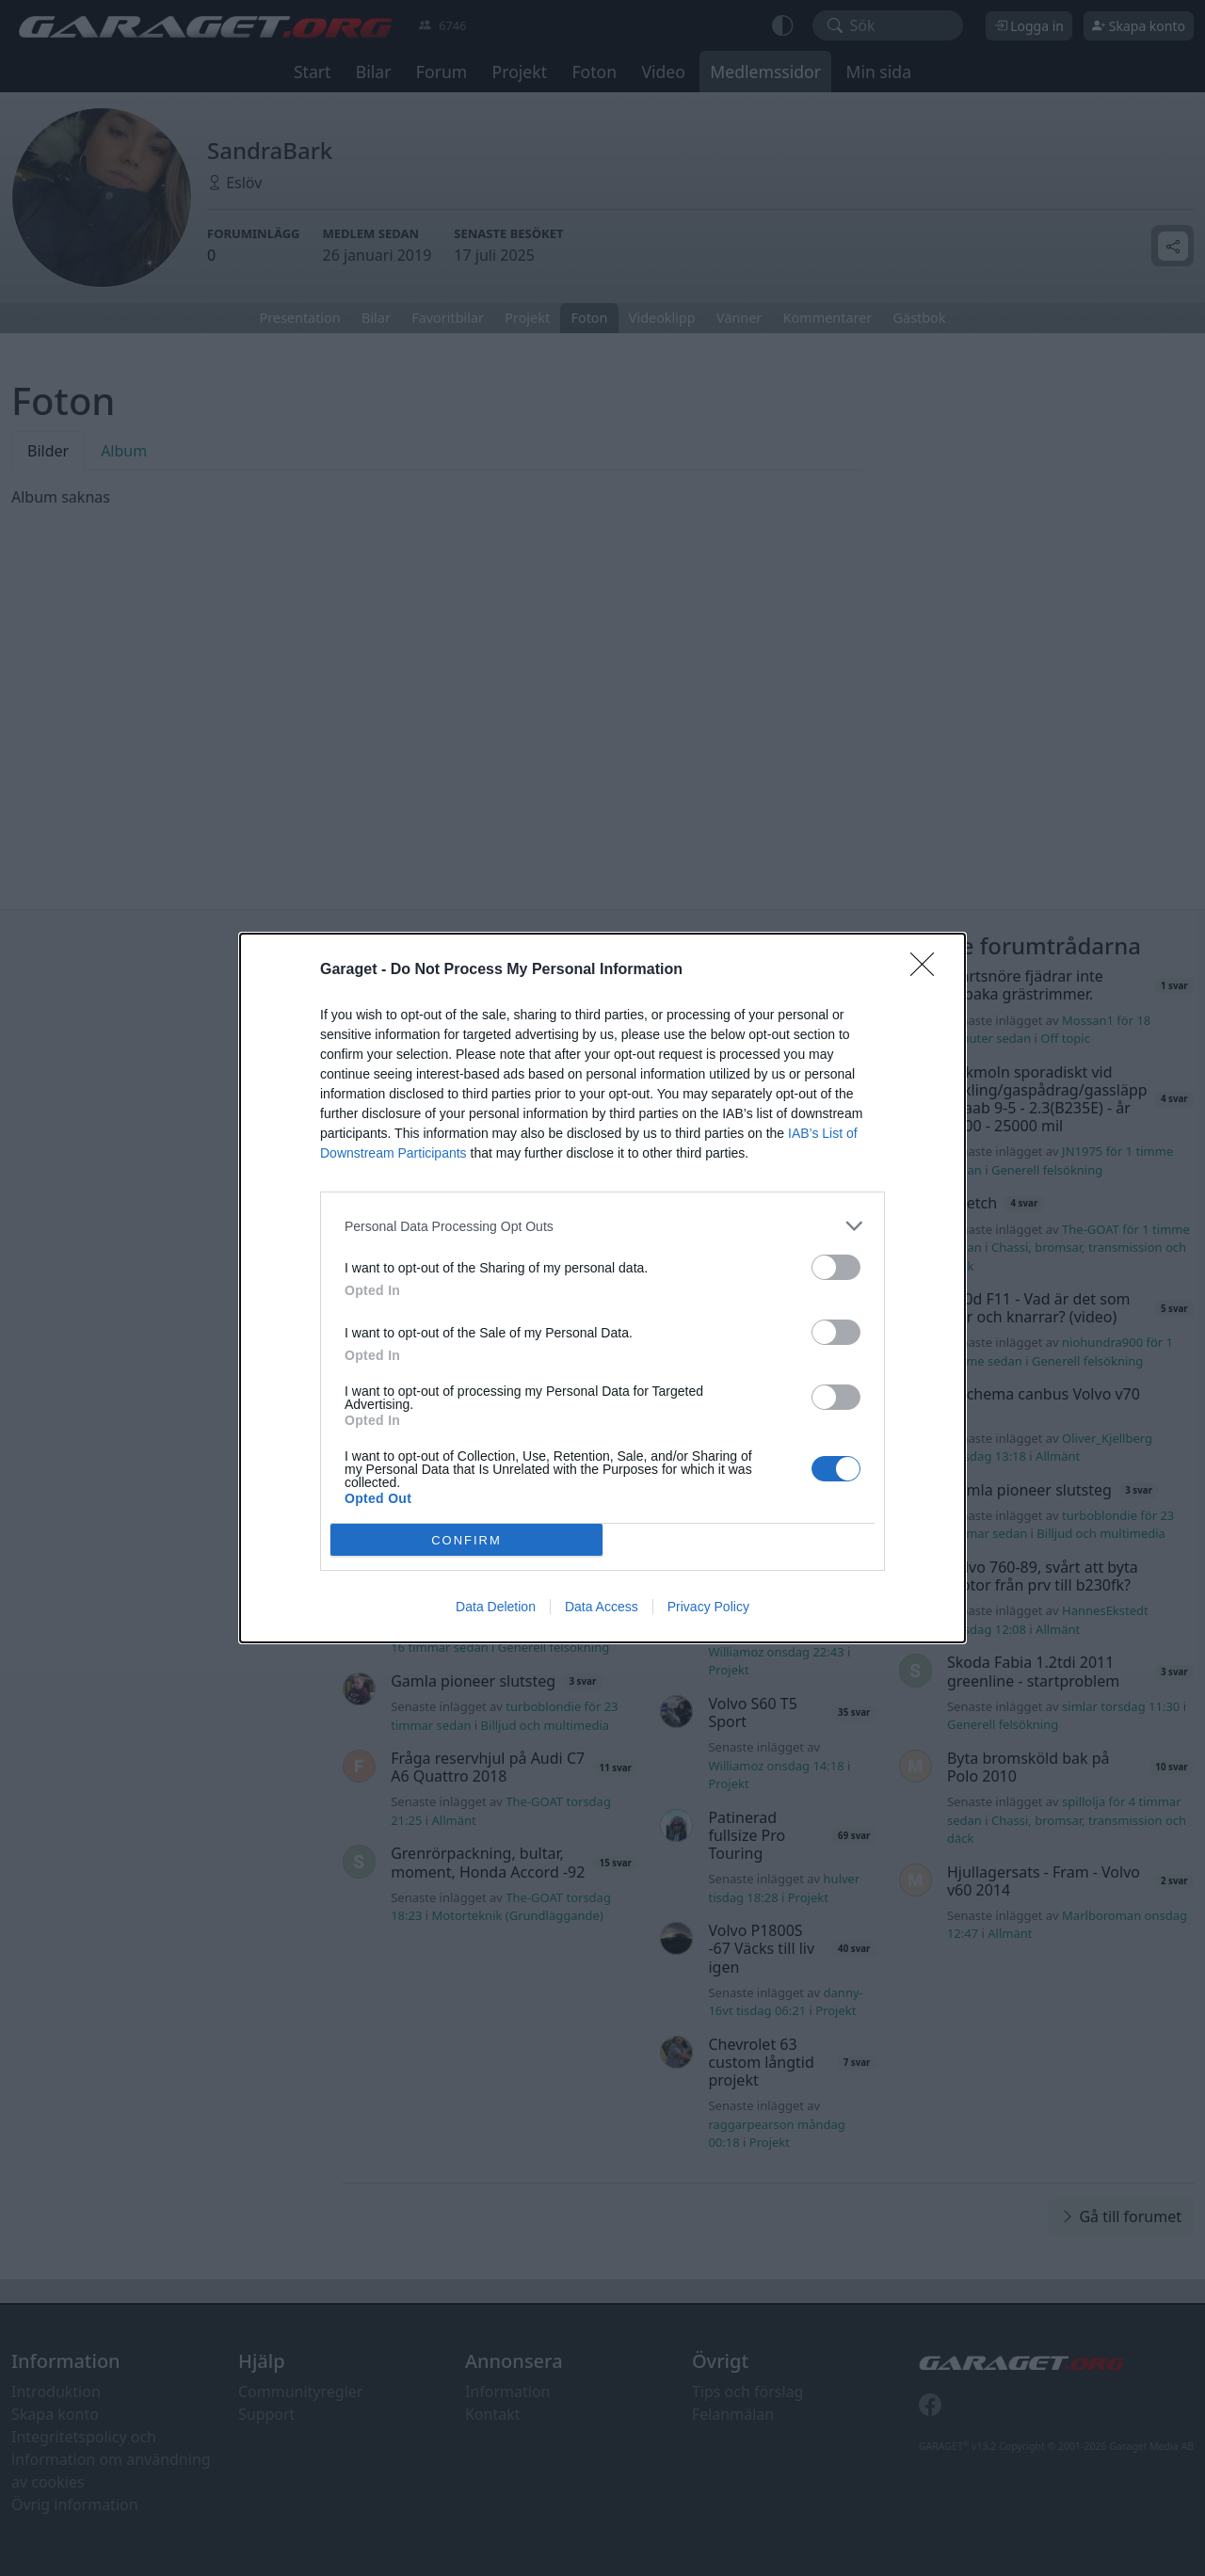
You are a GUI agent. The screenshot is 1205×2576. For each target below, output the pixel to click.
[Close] (928, 970)
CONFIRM (466, 1540)
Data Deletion (496, 1606)
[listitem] (602, 1226)
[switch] (835, 1267)
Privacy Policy (708, 1606)
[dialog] (602, 1288)
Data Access (601, 1606)
